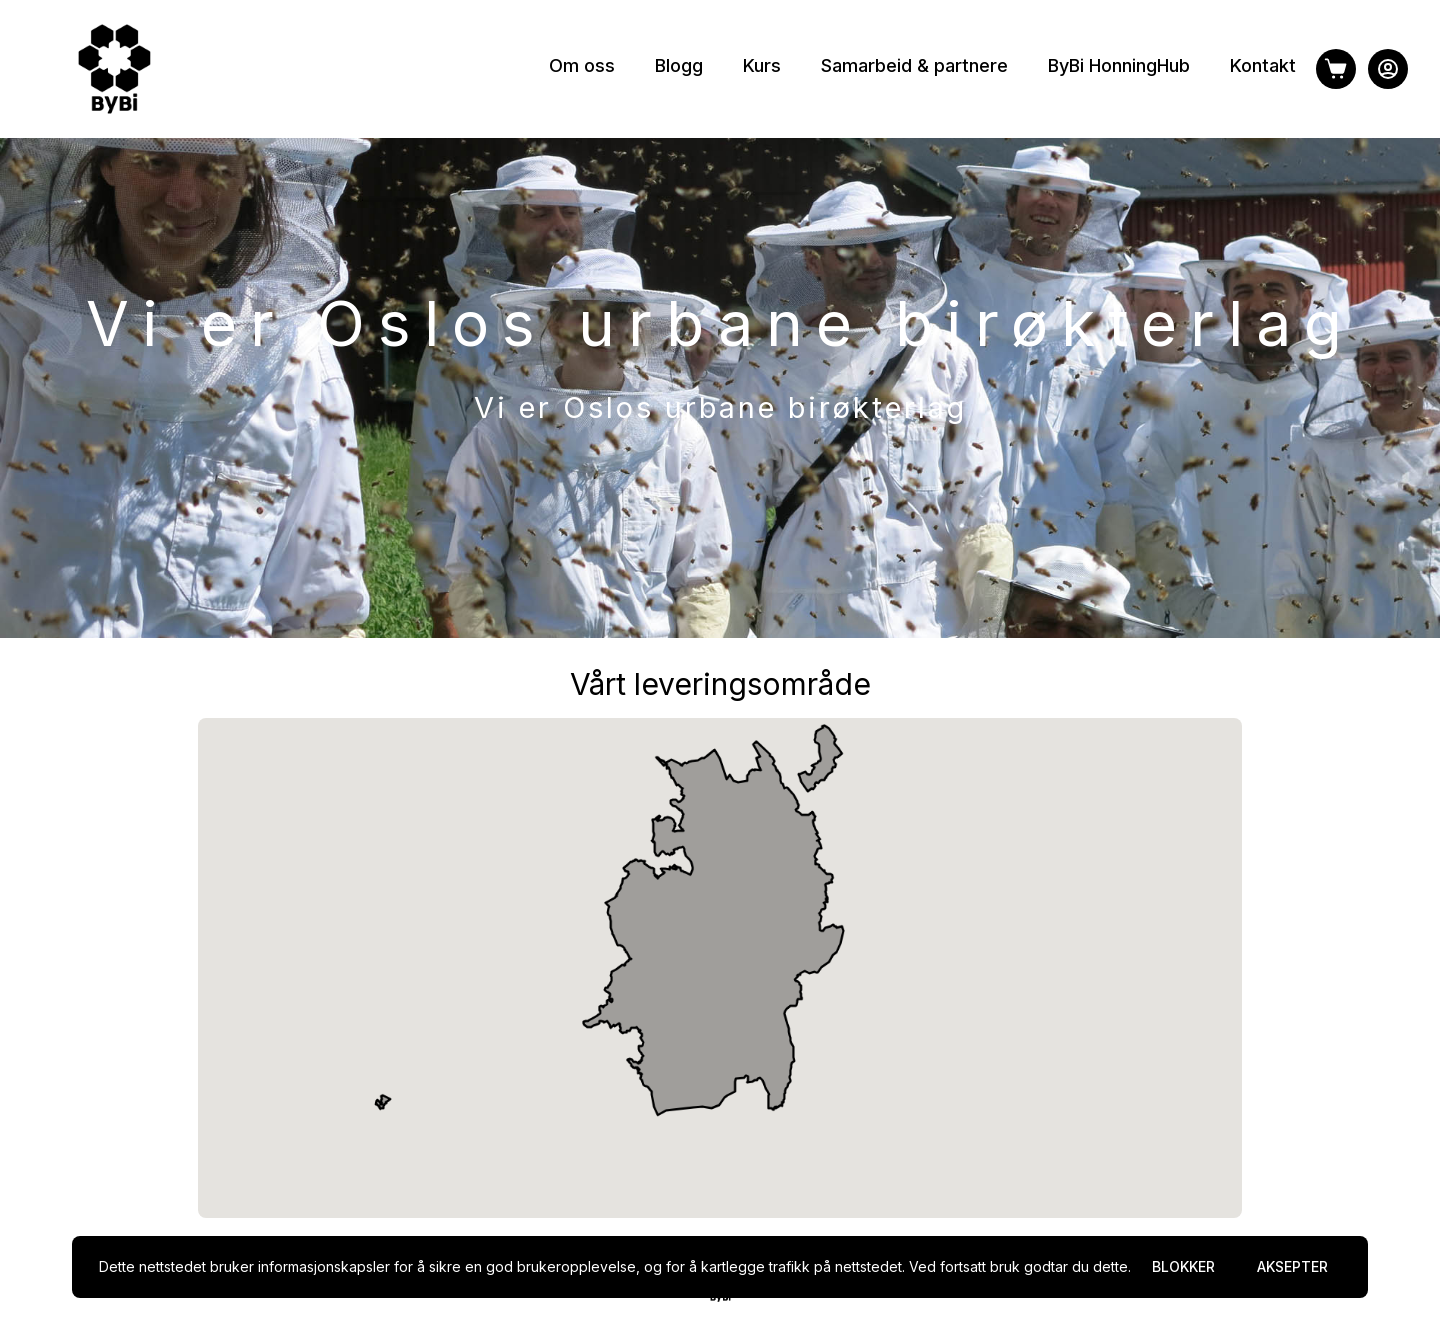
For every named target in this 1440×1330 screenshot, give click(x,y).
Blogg (679, 65)
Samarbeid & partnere (914, 65)
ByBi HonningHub (1119, 65)
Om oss (582, 65)
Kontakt (1263, 65)
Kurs (762, 65)
